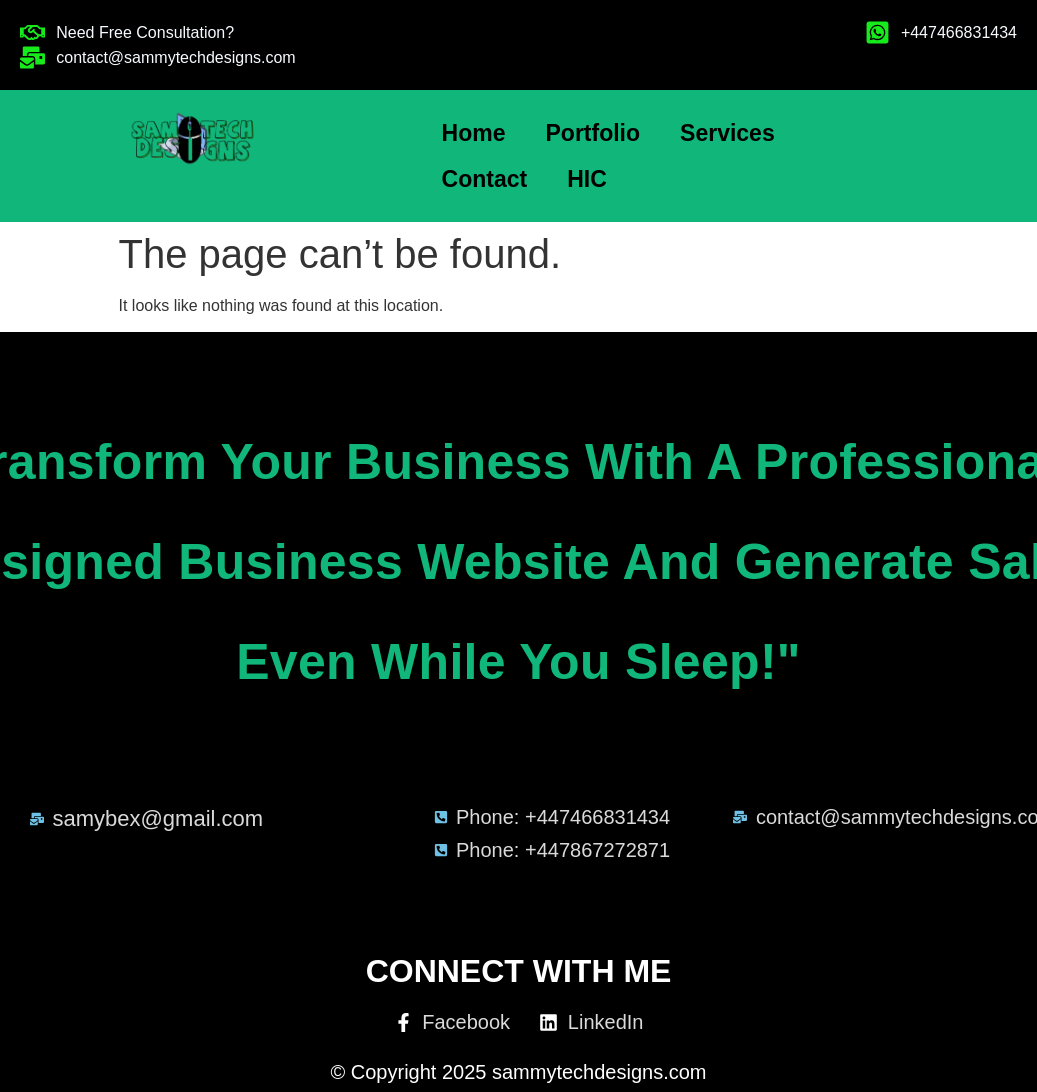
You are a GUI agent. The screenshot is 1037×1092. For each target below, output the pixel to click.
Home (474, 133)
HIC (587, 179)
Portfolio (593, 133)
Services (727, 133)
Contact (485, 179)
